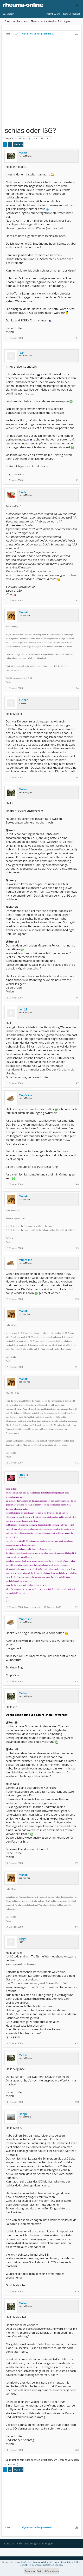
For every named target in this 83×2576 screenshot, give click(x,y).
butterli (24, 700)
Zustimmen (29, 2571)
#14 (77, 1681)
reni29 (23, 1009)
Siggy (22, 1938)
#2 (77, 480)
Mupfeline (25, 1095)
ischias (20, 138)
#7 (77, 1083)
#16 (77, 1926)
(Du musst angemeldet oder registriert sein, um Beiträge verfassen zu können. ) (42, 2462)
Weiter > (18, 144)
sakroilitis (38, 138)
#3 (77, 600)
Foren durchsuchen (15, 21)
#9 (77, 1248)
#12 (77, 1462)
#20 (77, 2450)
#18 (77, 2102)
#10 (77, 1299)
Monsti (23, 612)
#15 (77, 1863)
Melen (23, 153)
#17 (77, 2043)
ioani (22, 352)
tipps (48, 138)
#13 (77, 1607)
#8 (77, 1184)
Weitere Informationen (48, 2571)
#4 (77, 688)
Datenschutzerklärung (17, 2552)
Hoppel (23, 2114)
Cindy (22, 492)
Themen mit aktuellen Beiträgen (50, 21)
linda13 (23, 1474)
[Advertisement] (41, 81)
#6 (77, 997)
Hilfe (19, 2543)
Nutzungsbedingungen (39, 2543)
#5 (77, 777)
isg (28, 138)
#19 (77, 2291)
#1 (77, 338)
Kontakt (9, 2543)
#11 (77, 1367)
